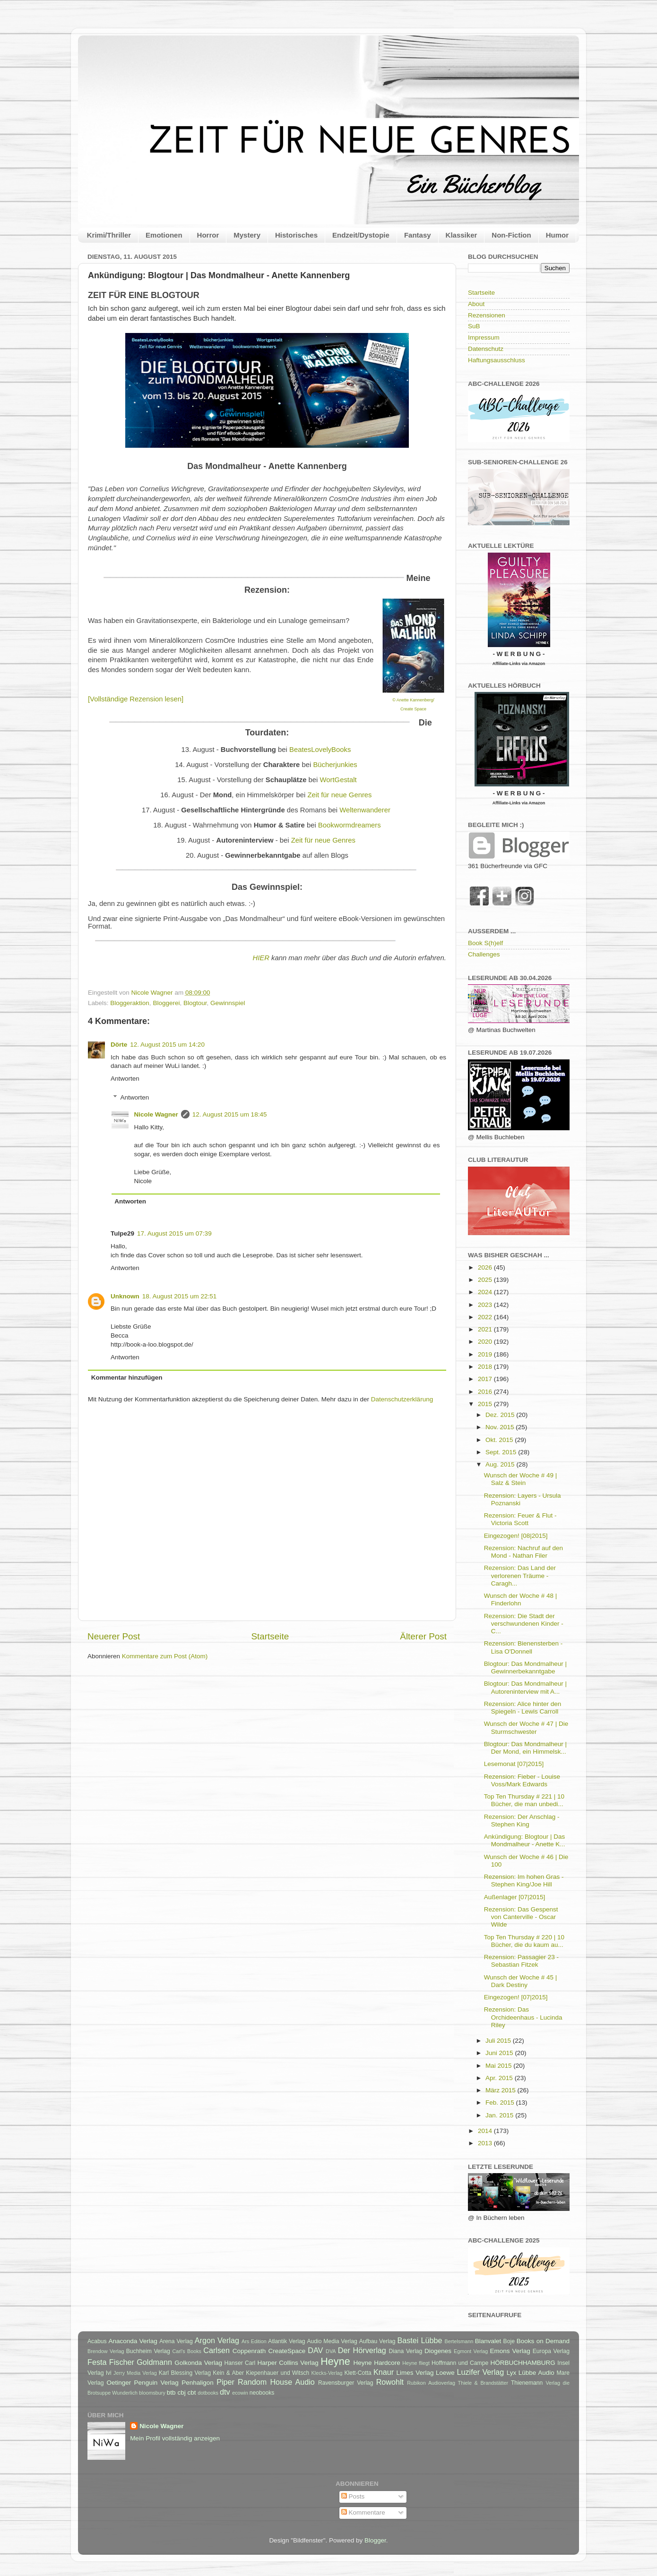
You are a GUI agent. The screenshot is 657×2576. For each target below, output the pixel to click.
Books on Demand (543, 2341)
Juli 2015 (499, 2040)
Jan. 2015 (500, 2115)
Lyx (512, 2372)
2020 (486, 1341)
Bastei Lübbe (419, 2340)
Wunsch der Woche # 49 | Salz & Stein (520, 1479)
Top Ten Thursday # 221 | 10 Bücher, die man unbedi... (524, 1800)
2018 (486, 1366)
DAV (315, 2350)
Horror (208, 235)
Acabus (97, 2341)
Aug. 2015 (500, 1464)
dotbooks (208, 2393)
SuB (474, 326)
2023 (486, 1304)
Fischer (121, 2362)
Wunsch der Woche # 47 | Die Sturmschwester (526, 1727)
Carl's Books (186, 2351)
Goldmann (154, 2362)
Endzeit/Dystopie (360, 235)
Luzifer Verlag (480, 2372)
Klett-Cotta (357, 2373)
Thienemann (527, 2383)
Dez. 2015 (500, 1414)
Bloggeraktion (129, 1003)
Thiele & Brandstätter (483, 2383)
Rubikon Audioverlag (431, 2383)
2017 (486, 1378)
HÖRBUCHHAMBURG (522, 2362)
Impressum (484, 337)
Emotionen (164, 235)
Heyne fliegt (416, 2363)
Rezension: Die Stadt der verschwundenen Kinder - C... (523, 1623)
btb (171, 2392)
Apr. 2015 (500, 2077)
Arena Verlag (176, 2341)
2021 (486, 1329)
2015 (486, 1403)
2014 (486, 2130)
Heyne (335, 2361)
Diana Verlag (406, 2351)
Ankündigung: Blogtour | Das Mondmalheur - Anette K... (524, 1840)
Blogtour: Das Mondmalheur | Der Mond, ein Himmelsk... (525, 1747)
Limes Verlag (415, 2372)
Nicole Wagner (156, 1114)
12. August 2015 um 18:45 (229, 1114)
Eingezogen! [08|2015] (516, 1535)
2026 (486, 1267)
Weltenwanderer (364, 810)
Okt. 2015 (500, 1439)
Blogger (375, 2540)
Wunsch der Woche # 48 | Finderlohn (520, 1599)
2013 (486, 2143)
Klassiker (461, 235)
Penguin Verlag (156, 2382)
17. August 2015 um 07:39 (174, 1233)
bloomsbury (152, 2393)
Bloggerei (166, 1003)
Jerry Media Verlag (135, 2373)
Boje (509, 2341)
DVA (331, 2351)
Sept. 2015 (501, 1452)
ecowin (240, 2393)
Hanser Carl (240, 2363)
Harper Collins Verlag (287, 2362)
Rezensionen (486, 315)
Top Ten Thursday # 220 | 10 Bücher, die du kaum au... (524, 1941)
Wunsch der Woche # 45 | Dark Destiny (520, 1981)
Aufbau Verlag (377, 2341)
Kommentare (363, 2512)
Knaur (383, 2372)
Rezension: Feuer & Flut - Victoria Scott (520, 1519)
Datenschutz (485, 348)
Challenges (484, 954)
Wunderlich (125, 2393)
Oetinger (118, 2382)
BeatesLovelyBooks (320, 749)
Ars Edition (254, 2341)
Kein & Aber (228, 2373)
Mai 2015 (499, 2065)
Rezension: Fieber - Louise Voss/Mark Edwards (522, 1780)
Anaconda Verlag (132, 2341)
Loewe (445, 2372)
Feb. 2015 (500, 2102)
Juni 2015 (500, 2052)
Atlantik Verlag (286, 2341)
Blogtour (195, 1003)
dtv (225, 2392)
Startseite (270, 1636)
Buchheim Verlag (148, 2351)
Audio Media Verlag (332, 2341)
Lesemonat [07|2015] (514, 1763)
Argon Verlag (217, 2340)
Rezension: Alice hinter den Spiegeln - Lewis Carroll (523, 1707)
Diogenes (437, 2350)
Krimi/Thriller (109, 235)
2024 (486, 1292)
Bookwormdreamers (349, 825)
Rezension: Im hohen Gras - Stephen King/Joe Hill (524, 1880)
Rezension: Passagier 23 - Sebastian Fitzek (521, 1960)
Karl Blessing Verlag (185, 2373)
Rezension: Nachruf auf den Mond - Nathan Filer (523, 1551)
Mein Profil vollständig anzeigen (175, 2438)
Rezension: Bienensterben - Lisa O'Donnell (523, 1647)
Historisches (296, 235)
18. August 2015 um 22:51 (179, 1296)
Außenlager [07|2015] (514, 1897)
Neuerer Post (113, 1636)
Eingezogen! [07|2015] (516, 1997)
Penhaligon (198, 2382)
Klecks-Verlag (327, 2373)
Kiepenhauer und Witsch (277, 2373)
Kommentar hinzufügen (127, 1377)
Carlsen (216, 2350)
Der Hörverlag (362, 2350)
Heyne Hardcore (377, 2362)
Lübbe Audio (536, 2372)
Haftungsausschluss (496, 360)
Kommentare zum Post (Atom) (165, 1656)
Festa (97, 2362)
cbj (181, 2392)
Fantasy (417, 235)
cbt (191, 2392)
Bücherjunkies (335, 764)
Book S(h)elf (485, 943)
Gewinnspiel (227, 1003)
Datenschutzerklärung (402, 1399)
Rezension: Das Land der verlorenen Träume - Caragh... (520, 1575)
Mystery (246, 235)
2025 (486, 1279)
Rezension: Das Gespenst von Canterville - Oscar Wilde (521, 1917)
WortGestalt (338, 780)
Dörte (119, 1044)
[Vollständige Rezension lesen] (135, 699)
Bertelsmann (459, 2341)
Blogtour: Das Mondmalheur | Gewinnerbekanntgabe (525, 1667)
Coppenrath (249, 2350)
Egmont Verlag (471, 2351)
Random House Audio (276, 2382)
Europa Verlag (551, 2351)
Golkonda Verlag (198, 2362)
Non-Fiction (511, 235)
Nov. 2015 (500, 1427)
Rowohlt (390, 2382)
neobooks (262, 2392)
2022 (486, 1317)
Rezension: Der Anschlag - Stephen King (522, 1820)
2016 (486, 1391)
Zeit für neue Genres (339, 795)
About (476, 303)
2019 (486, 1354)
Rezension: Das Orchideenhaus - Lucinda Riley (523, 2017)
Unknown (125, 1296)
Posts (353, 2496)
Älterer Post (423, 1636)
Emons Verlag (510, 2350)
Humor (557, 235)
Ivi (109, 2373)
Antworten (125, 1078)
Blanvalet (488, 2341)
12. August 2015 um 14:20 (167, 1044)
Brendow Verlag (105, 2351)
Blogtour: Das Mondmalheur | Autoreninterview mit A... (525, 1687)
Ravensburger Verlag (345, 2383)
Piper (225, 2382)
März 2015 (501, 2090)
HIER (260, 958)
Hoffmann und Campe (460, 2363)
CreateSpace (286, 2350)
